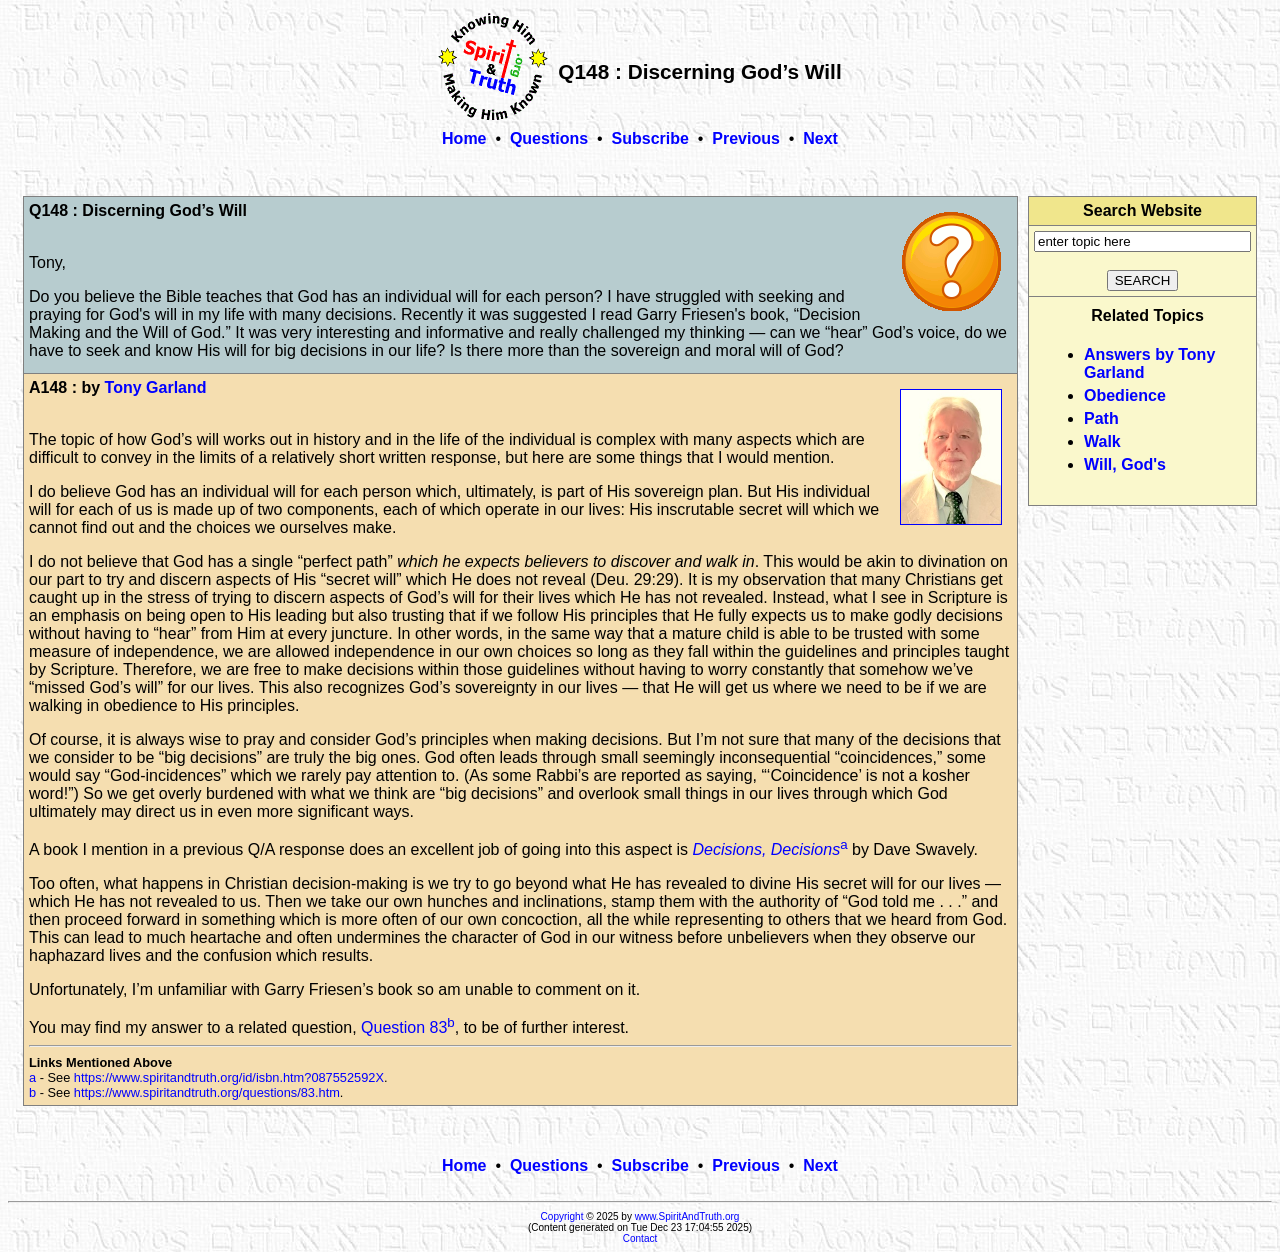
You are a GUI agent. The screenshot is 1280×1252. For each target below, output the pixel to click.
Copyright (562, 1216)
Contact (640, 1238)
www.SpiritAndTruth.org (687, 1216)
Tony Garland (156, 387)
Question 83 (404, 1027)
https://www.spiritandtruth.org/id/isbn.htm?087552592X (229, 1077)
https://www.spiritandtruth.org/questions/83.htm (207, 1092)
